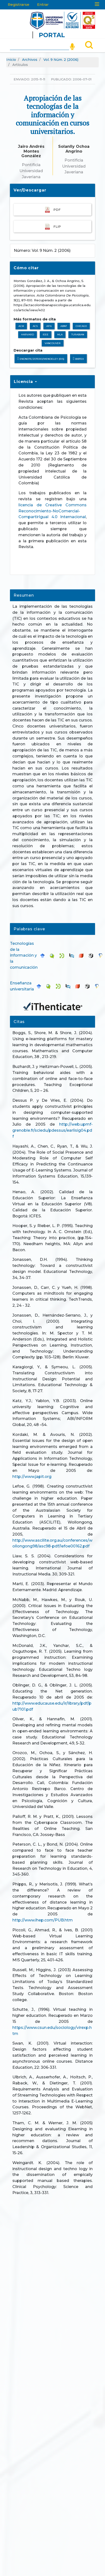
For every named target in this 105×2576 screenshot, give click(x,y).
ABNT (63, 326)
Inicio (11, 59)
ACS (35, 326)
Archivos (29, 59)
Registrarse (18, 4)
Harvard (27, 334)
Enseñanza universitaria (22, 986)
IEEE (45, 334)
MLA (60, 334)
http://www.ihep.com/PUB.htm (42, 1920)
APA (49, 326)
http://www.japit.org (31, 1476)
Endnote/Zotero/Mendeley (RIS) (40, 359)
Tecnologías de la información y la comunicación (24, 955)
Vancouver (53, 343)
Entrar (43, 4)
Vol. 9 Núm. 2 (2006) (60, 59)
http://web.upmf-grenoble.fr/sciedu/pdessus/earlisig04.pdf (52, 1130)
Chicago (81, 326)
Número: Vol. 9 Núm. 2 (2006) (42, 250)
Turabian (77, 334)
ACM (21, 326)
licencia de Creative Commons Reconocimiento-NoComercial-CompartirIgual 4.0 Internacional (52, 511)
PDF (52, 210)
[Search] (39, 45)
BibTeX (78, 359)
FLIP (52, 227)
